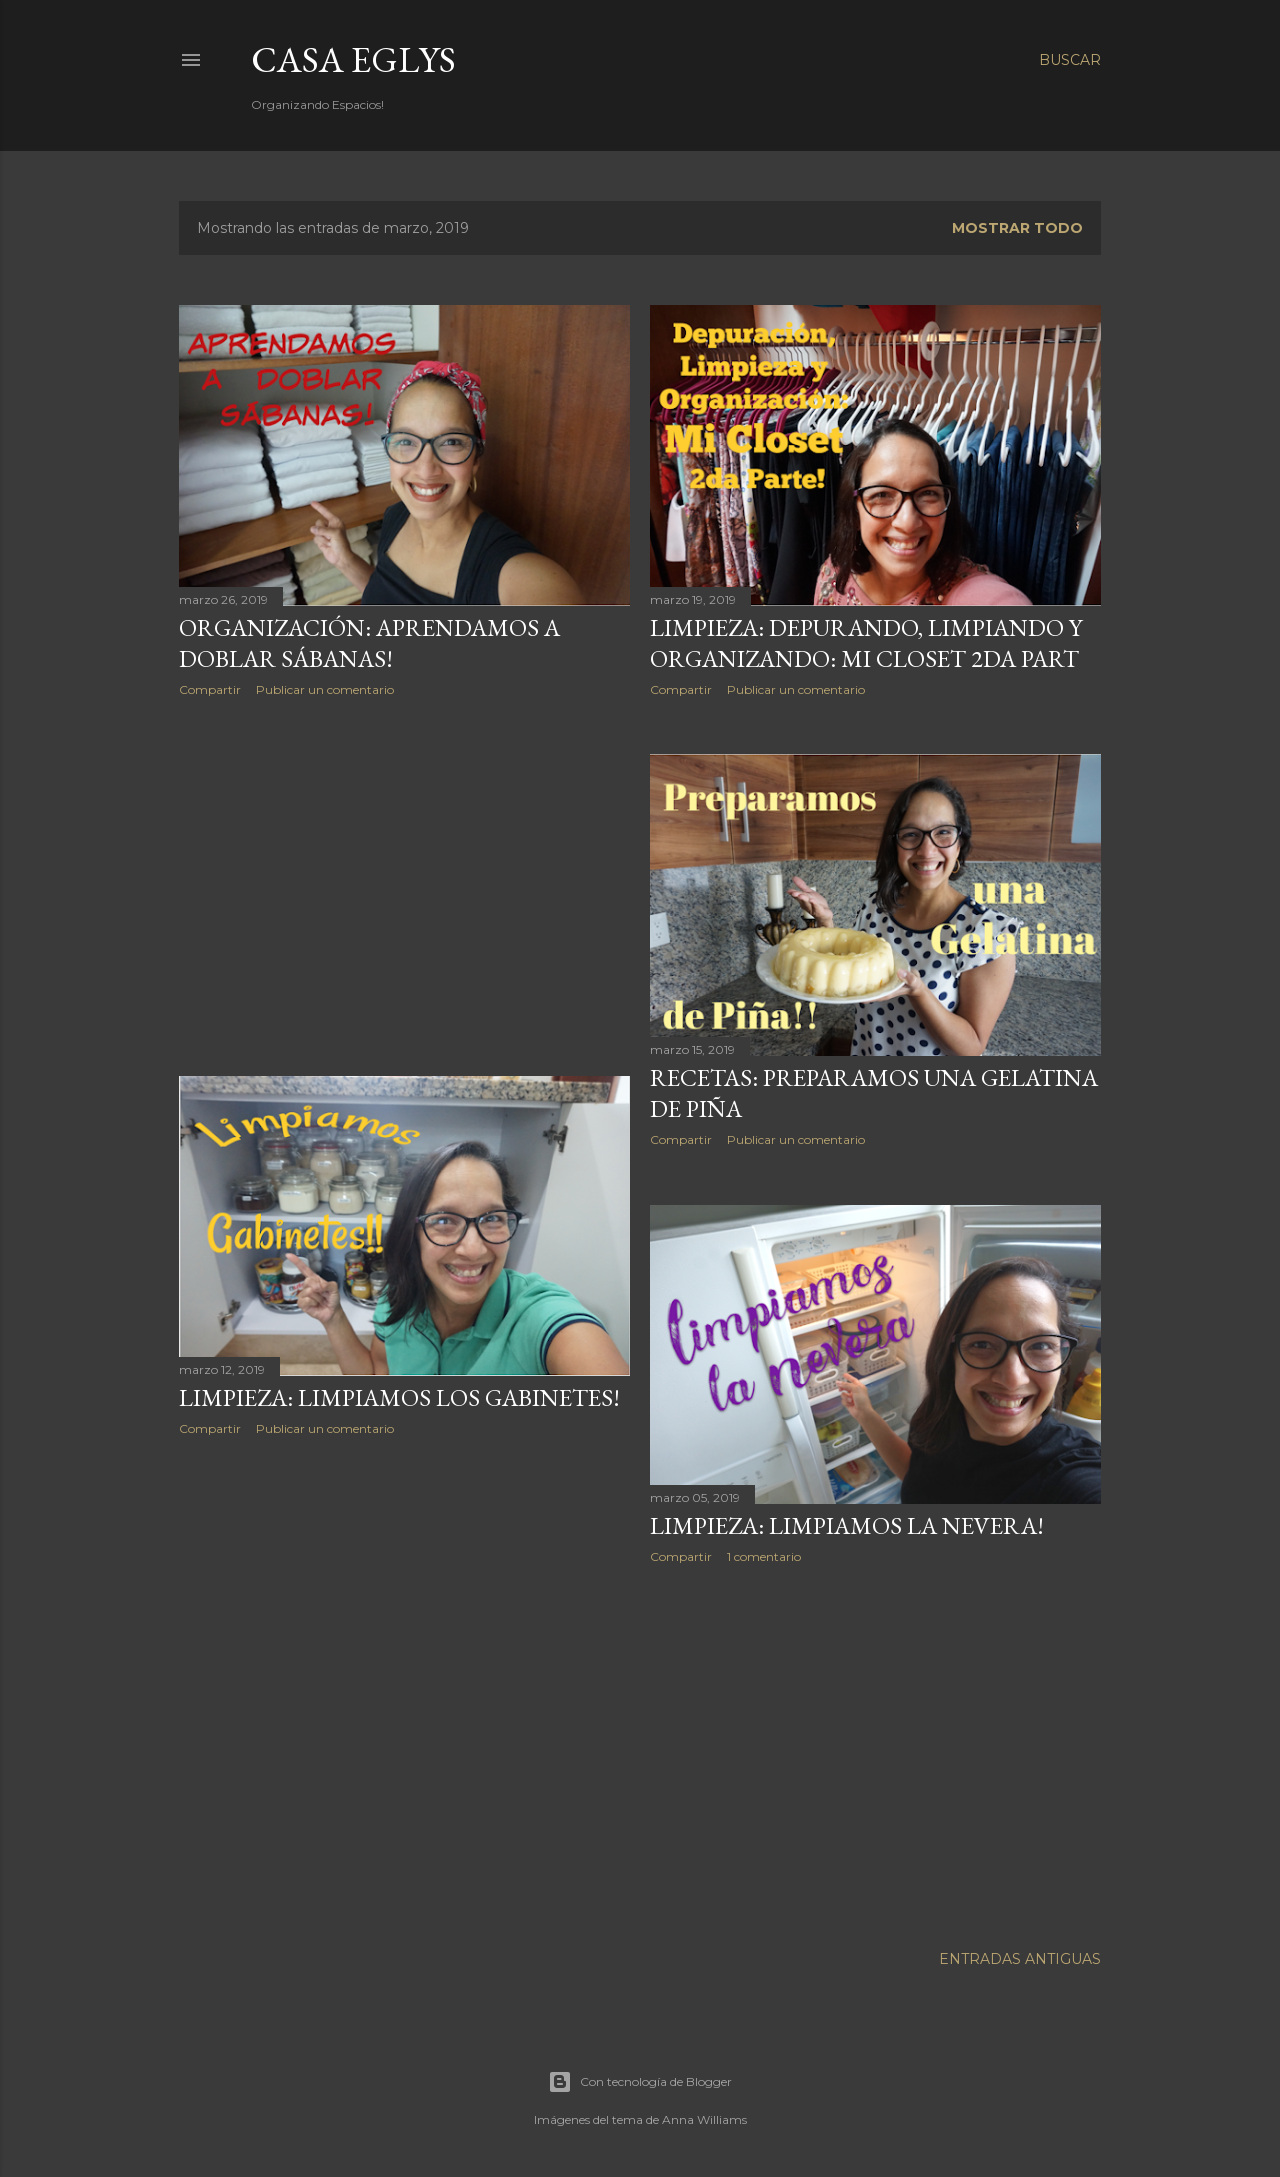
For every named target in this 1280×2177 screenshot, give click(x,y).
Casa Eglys (353, 59)
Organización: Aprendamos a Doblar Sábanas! (369, 643)
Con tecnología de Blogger (640, 2082)
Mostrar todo (1017, 228)
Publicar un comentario (325, 689)
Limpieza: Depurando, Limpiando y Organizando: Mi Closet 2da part (866, 643)
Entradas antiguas (1020, 1959)
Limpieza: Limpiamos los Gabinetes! (399, 1397)
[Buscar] (1070, 60)
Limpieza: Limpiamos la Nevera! (847, 1525)
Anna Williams (704, 2119)
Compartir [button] (210, 689)
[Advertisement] (404, 887)
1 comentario (764, 1556)
